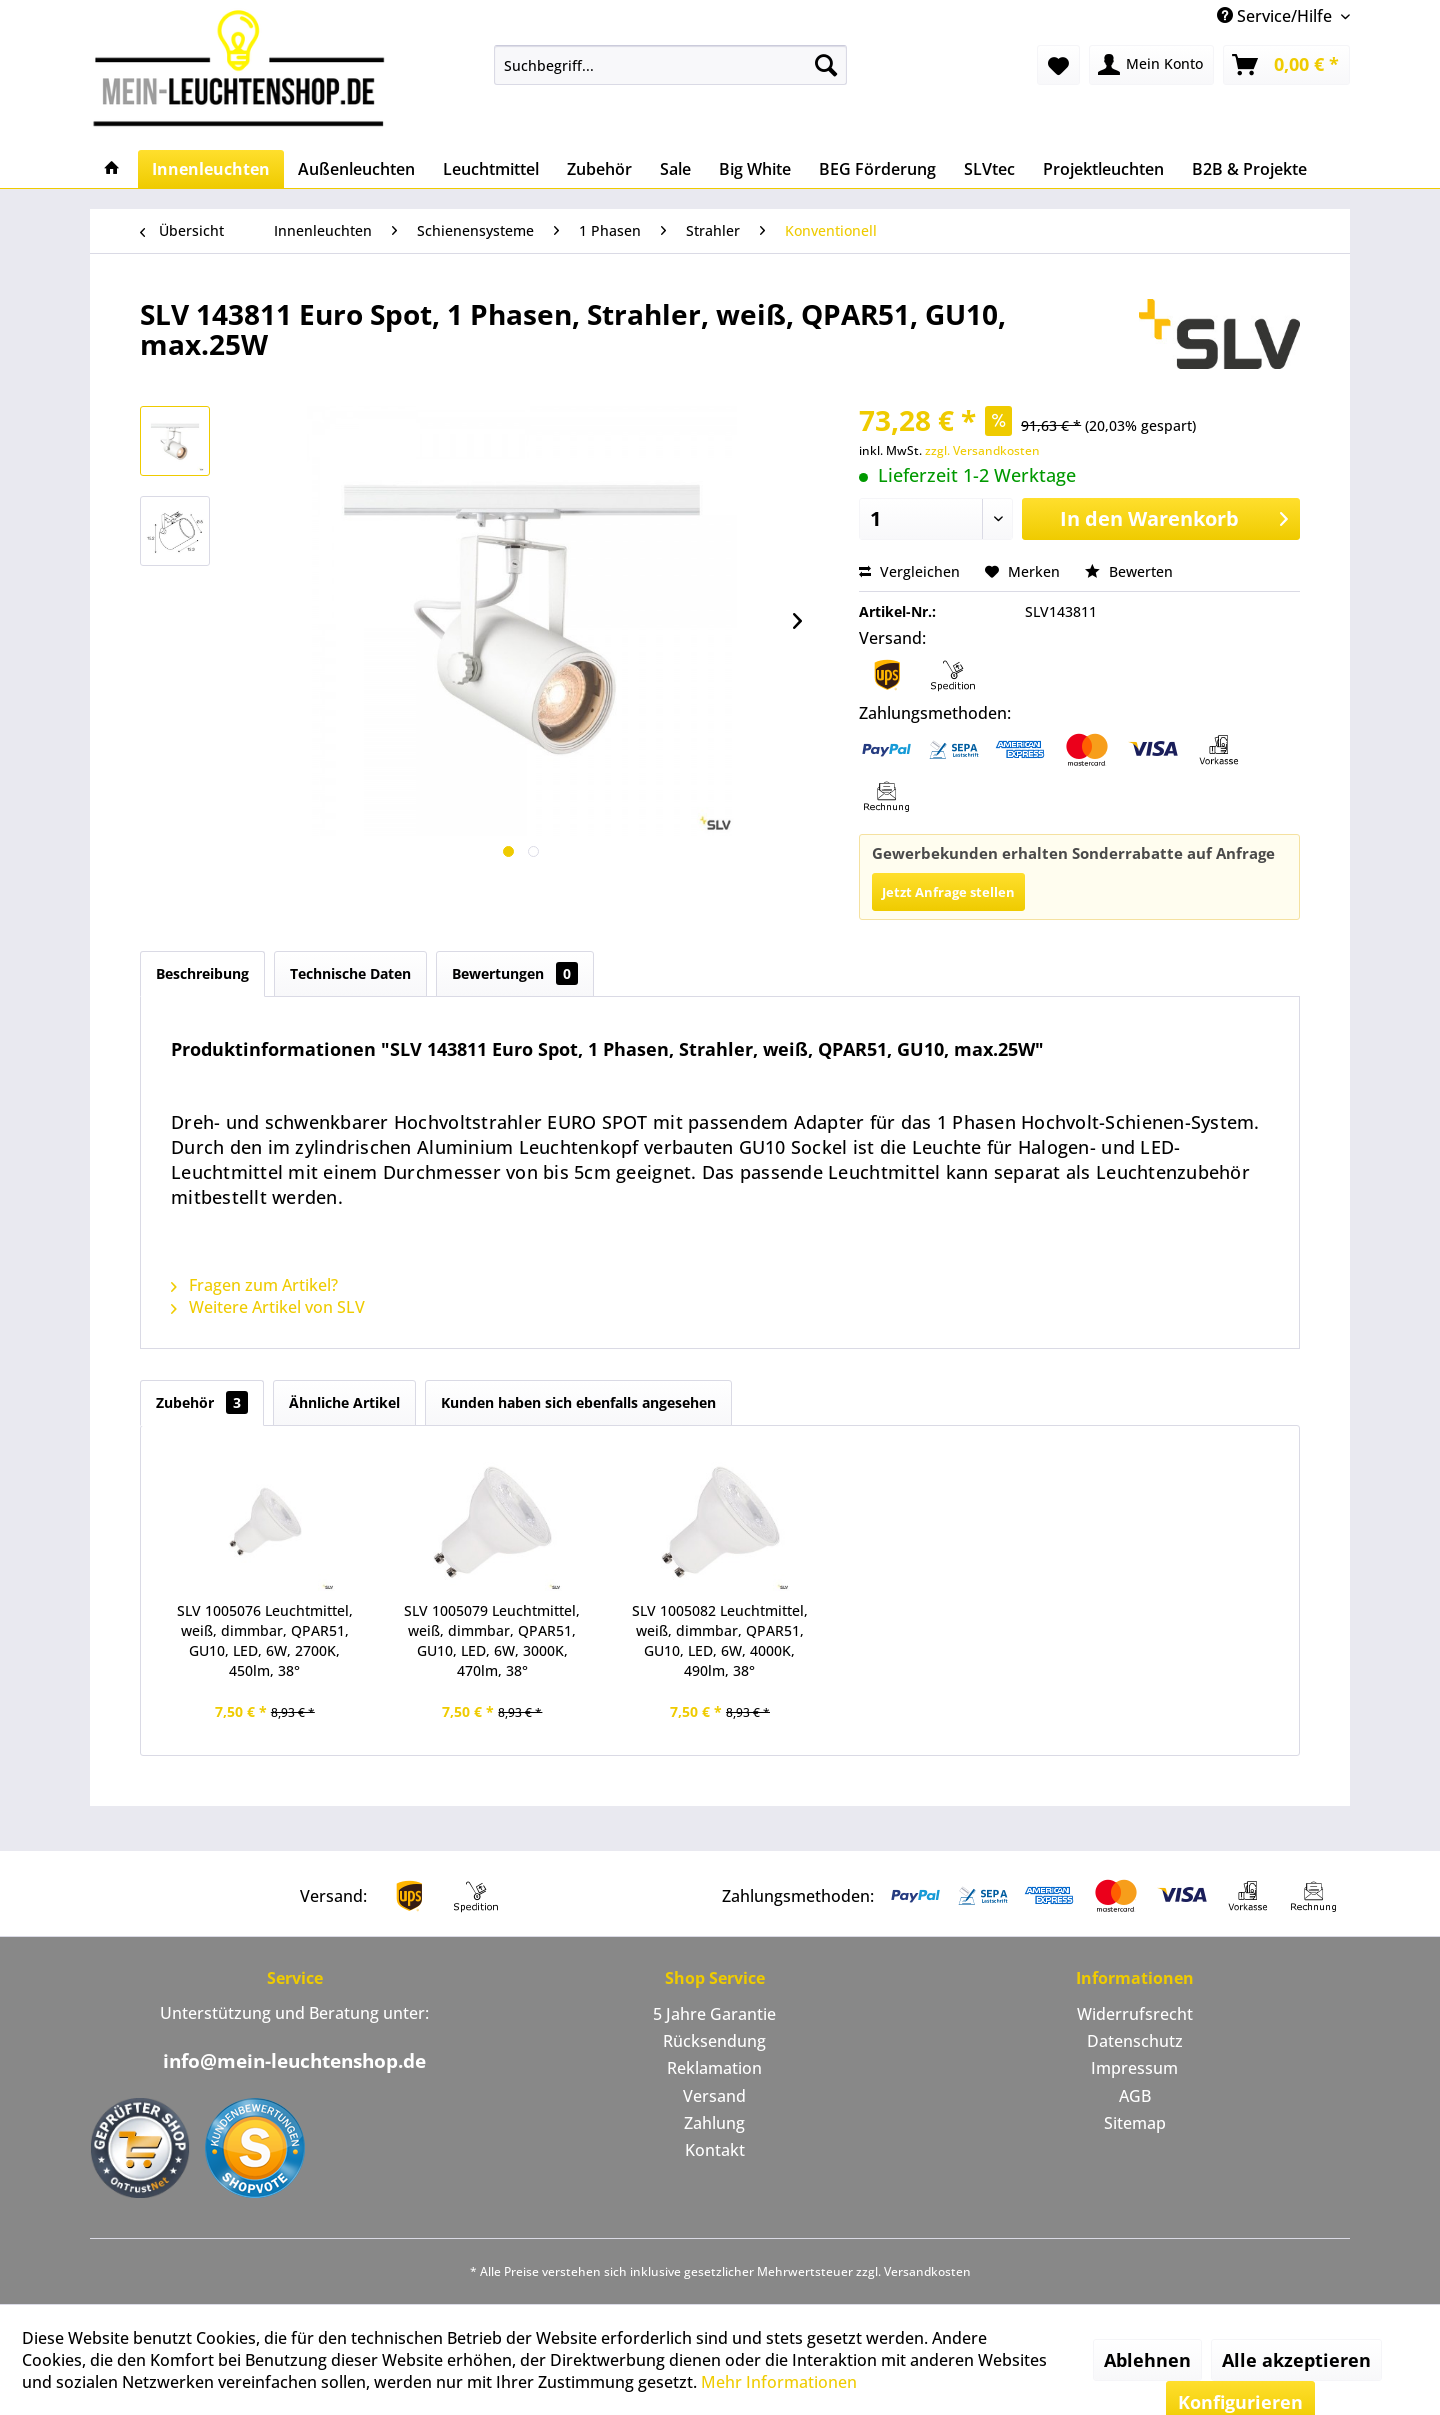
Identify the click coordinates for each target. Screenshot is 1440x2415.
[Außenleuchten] (356, 169)
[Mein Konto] (1151, 65)
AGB (1135, 2096)
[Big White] (755, 169)
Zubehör (202, 1402)
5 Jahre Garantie (714, 2014)
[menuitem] (670, 65)
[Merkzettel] (1058, 65)
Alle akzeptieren (1296, 2360)
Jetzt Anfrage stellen (948, 892)
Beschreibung (202, 973)
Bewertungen (515, 973)
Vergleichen (909, 571)
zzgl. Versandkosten (982, 450)
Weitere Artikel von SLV (268, 1307)
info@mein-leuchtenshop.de (294, 2061)
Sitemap (1135, 2123)
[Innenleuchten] (211, 169)
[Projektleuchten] (1103, 169)
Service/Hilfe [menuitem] (1276, 16)
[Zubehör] (599, 169)
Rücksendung (714, 2041)
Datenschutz (1135, 2041)
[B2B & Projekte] (1249, 169)
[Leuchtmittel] (491, 169)
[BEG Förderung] (877, 169)
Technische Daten (350, 973)
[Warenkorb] (1286, 65)
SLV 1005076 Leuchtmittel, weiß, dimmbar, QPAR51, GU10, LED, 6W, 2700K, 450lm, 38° (265, 1640)
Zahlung (714, 2123)
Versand (714, 2096)
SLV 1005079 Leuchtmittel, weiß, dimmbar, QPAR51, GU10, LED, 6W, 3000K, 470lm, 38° (492, 1640)
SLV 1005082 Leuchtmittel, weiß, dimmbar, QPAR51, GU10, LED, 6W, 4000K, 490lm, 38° (720, 1640)
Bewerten (1129, 571)
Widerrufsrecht (1135, 2014)
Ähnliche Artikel (344, 1402)
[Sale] (675, 169)
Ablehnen (1147, 2360)
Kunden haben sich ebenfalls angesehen (578, 1402)
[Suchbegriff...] (670, 65)
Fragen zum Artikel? (254, 1285)
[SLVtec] (989, 169)
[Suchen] (826, 65)
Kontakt (715, 2150)
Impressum (1134, 2068)
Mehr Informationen (779, 2382)
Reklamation (714, 2068)
